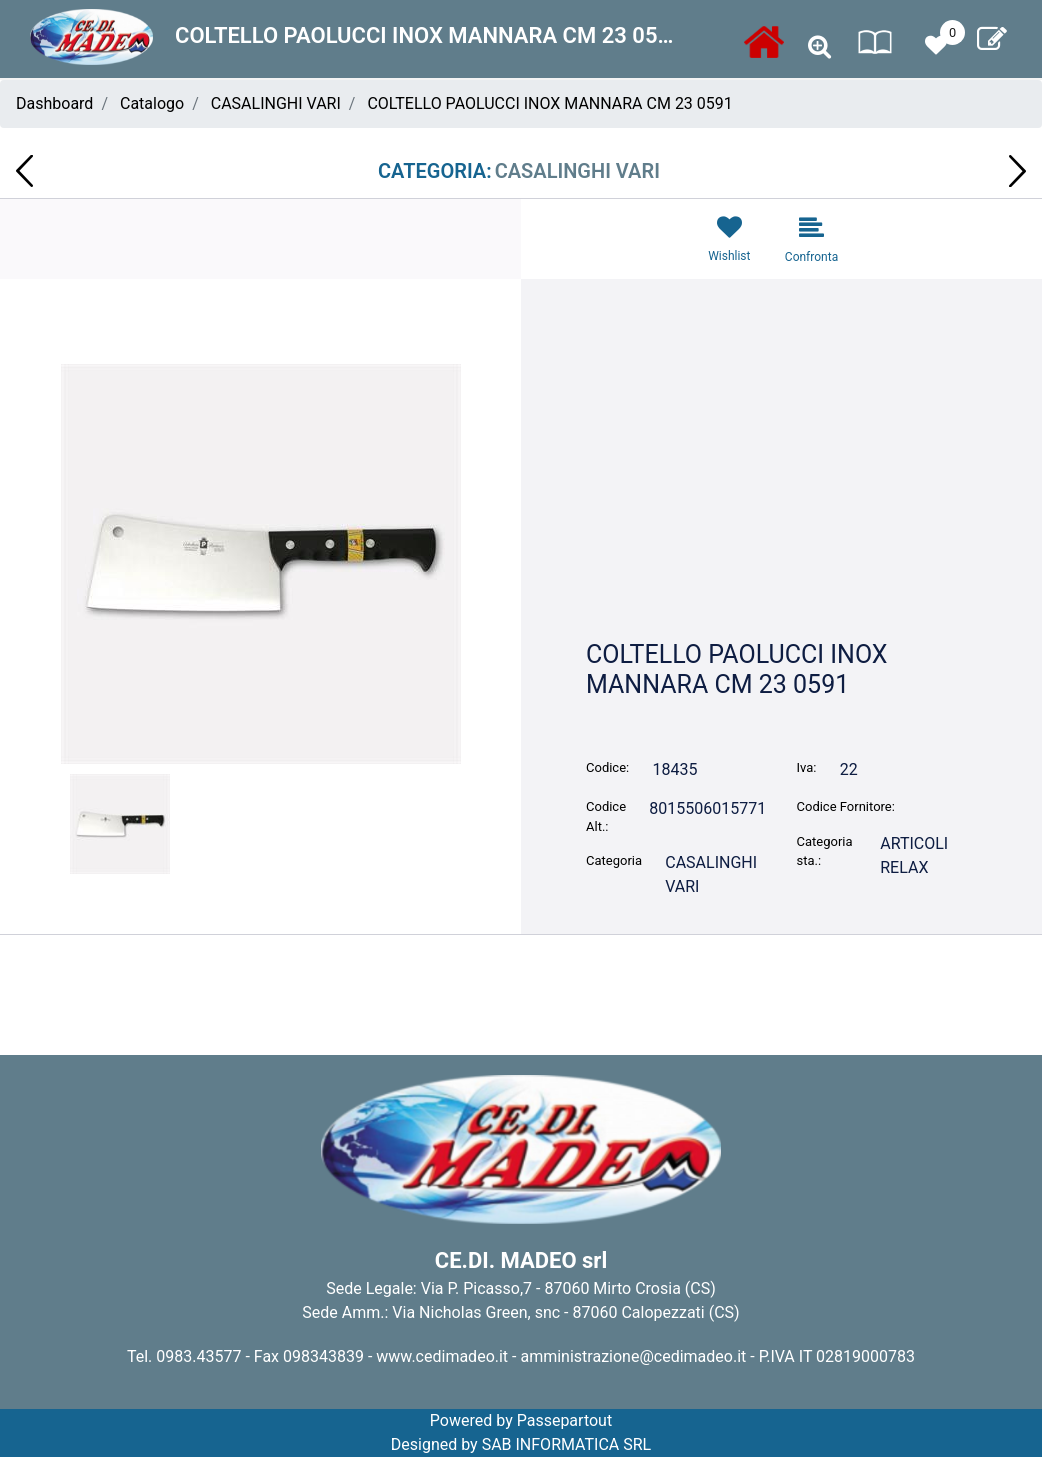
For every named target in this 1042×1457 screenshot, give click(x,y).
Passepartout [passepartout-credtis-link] (564, 1420)
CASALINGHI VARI (276, 103)
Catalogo (152, 103)
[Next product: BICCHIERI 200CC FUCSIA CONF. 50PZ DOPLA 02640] (1017, 171)
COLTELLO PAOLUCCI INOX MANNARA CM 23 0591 (549, 103)
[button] (261, 562)
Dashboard (54, 103)
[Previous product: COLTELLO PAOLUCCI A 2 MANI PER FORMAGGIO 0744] (24, 171)
